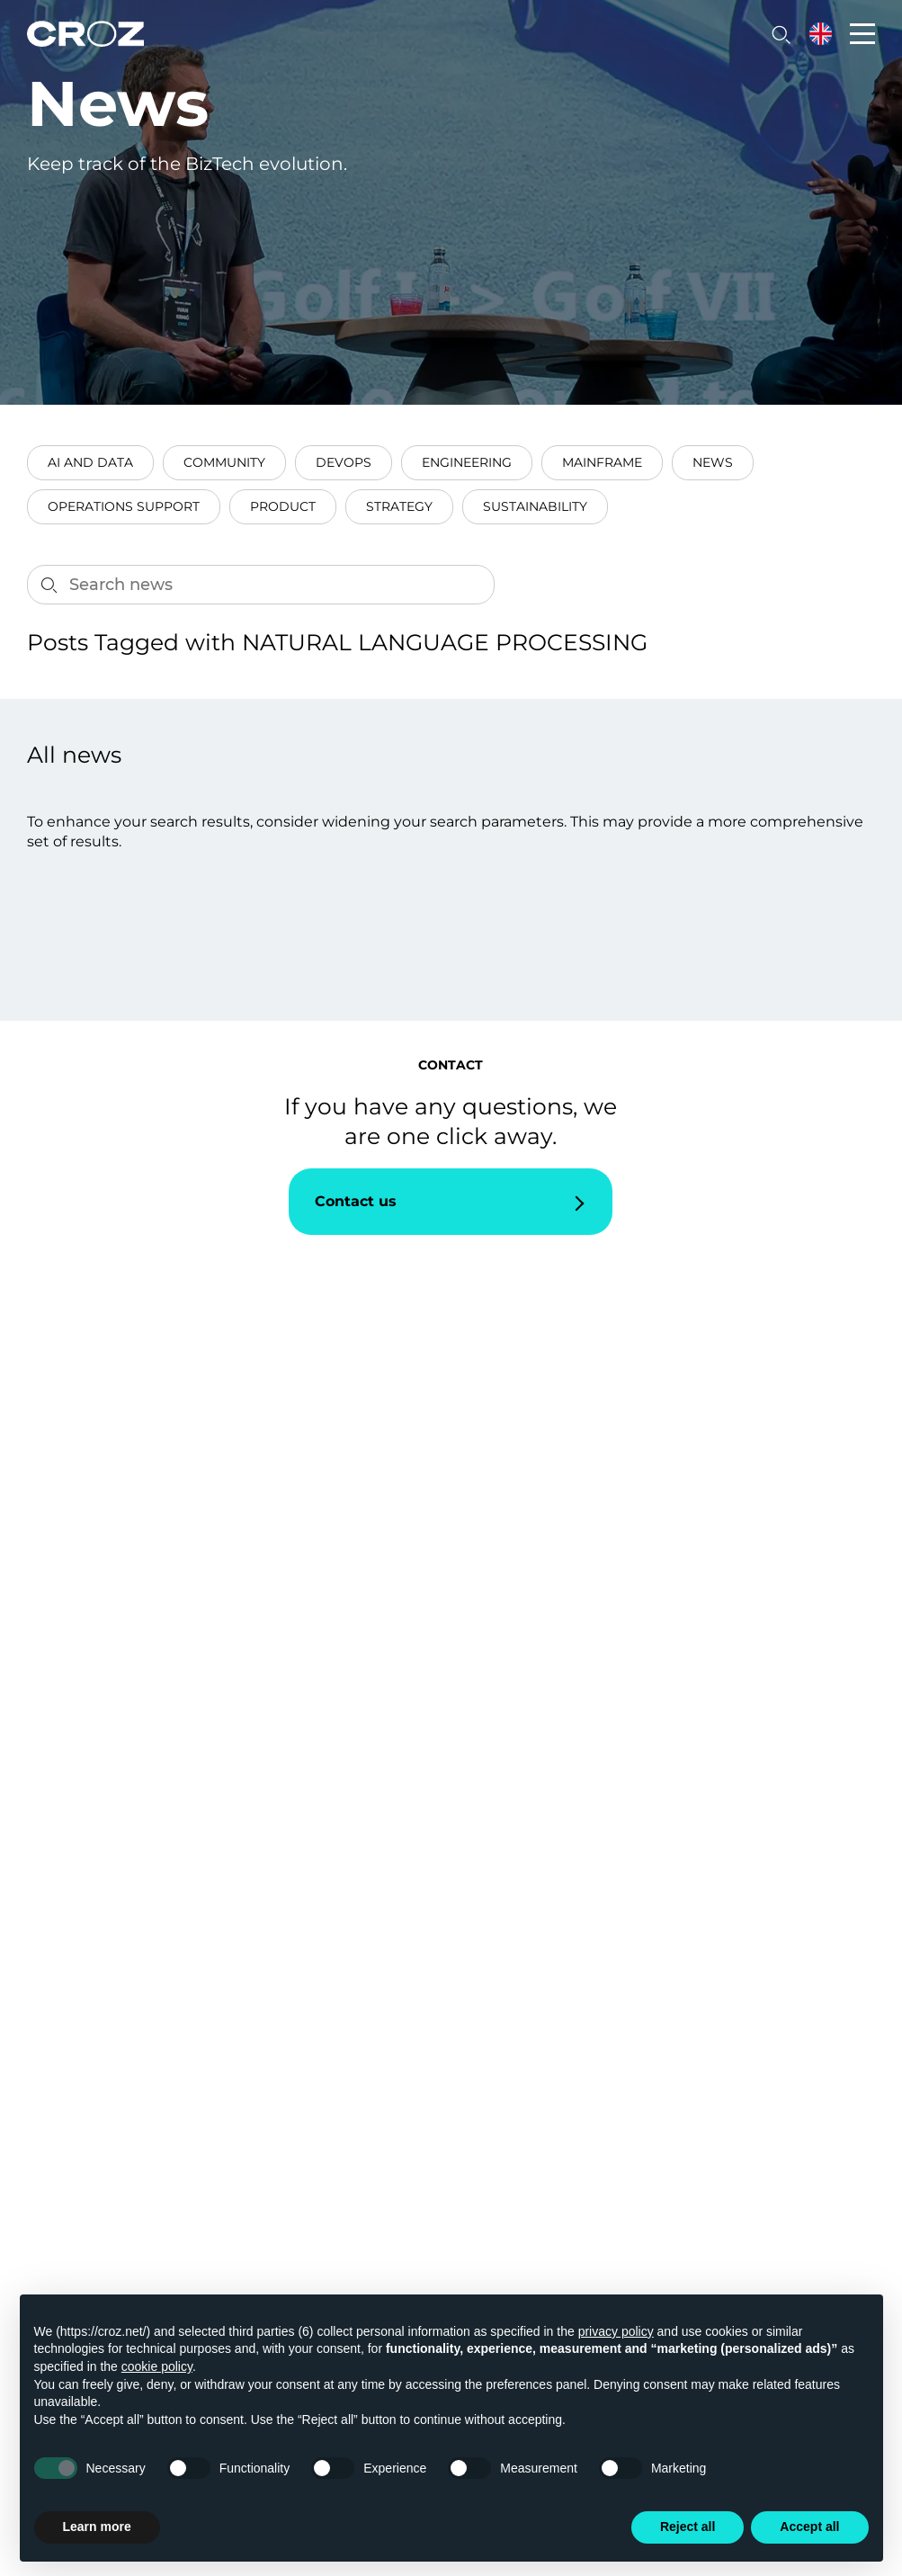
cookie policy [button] (156, 2366)
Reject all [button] (687, 2526)
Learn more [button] (97, 2526)
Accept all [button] (809, 2526)
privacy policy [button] (616, 2331)
